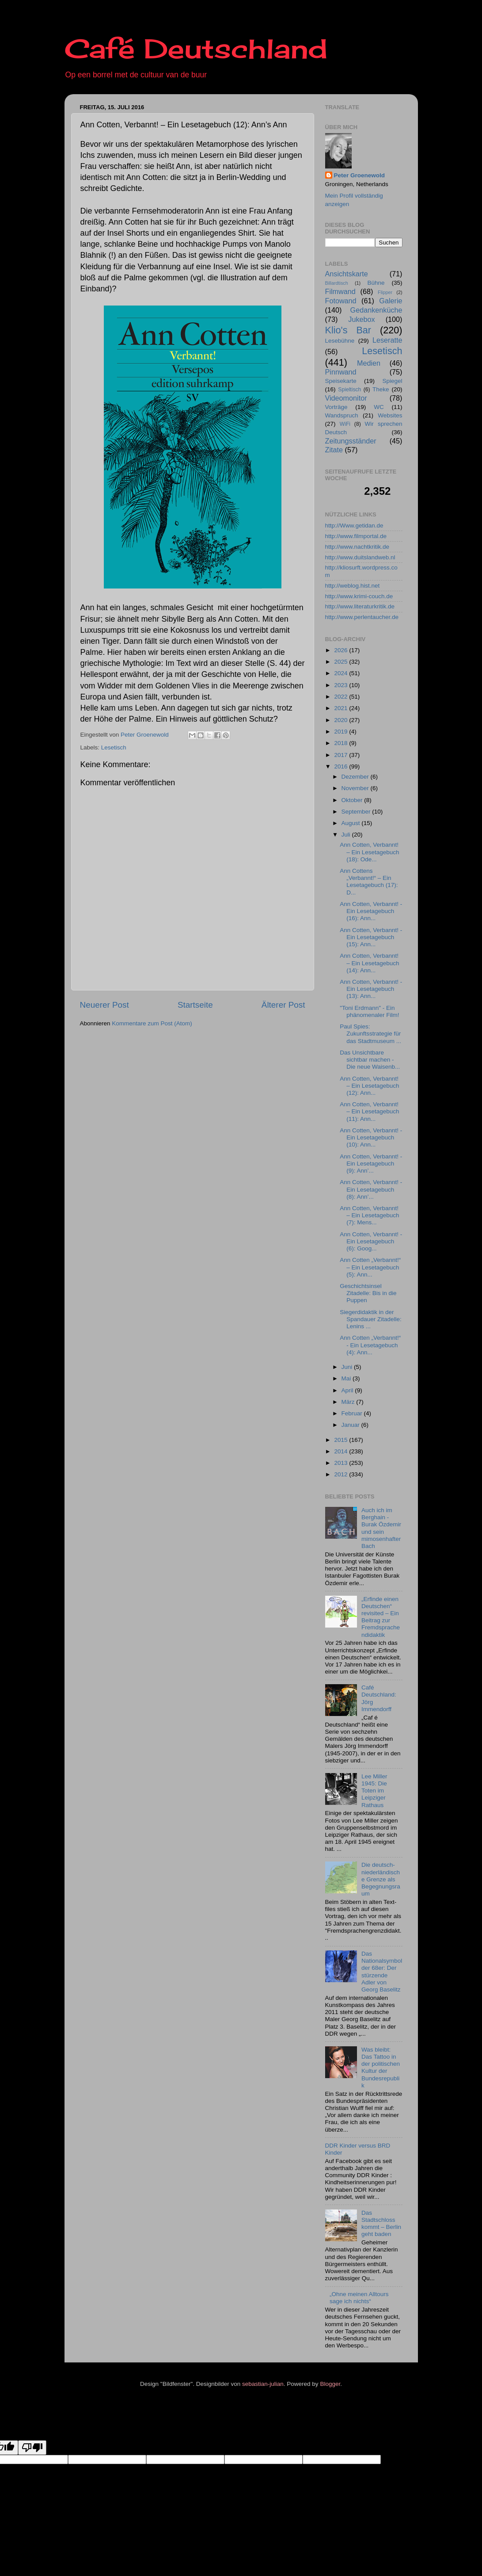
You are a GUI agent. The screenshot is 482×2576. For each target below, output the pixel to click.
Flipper (385, 292)
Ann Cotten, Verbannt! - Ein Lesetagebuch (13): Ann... (371, 988)
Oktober (353, 800)
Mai (347, 1378)
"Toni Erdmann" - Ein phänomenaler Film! (369, 1011)
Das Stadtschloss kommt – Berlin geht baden (381, 2223)
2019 (341, 731)
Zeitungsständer (350, 441)
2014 (341, 1451)
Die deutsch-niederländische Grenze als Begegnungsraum (380, 1879)
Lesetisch (113, 747)
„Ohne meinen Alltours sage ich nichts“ (359, 2298)
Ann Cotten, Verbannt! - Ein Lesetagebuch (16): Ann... (371, 911)
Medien (368, 363)
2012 (341, 1474)
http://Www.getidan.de (354, 525)
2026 (341, 650)
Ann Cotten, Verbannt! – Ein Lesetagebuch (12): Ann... (369, 1085)
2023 (341, 685)
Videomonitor (346, 398)
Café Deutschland (196, 48)
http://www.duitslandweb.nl (360, 557)
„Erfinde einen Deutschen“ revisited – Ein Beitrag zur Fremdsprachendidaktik (380, 1617)
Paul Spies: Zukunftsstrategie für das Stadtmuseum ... (370, 1033)
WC (379, 407)
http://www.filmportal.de (356, 536)
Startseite (195, 1004)
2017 (341, 755)
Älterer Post (283, 1004)
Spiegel (392, 381)
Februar (353, 1413)
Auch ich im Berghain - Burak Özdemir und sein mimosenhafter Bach (381, 1528)
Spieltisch (349, 389)
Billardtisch (336, 283)
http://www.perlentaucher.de (362, 617)
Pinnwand (341, 372)
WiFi (345, 424)
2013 (341, 1463)
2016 (341, 766)
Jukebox (361, 319)
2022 (341, 696)
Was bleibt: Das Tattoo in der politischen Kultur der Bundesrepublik (380, 2067)
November (356, 788)
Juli (347, 834)
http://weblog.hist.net (352, 585)
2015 (341, 1440)
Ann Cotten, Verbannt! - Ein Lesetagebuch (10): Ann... (371, 1137)
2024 (341, 673)
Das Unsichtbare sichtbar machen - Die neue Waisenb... (370, 1059)
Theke (380, 389)
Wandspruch (341, 415)
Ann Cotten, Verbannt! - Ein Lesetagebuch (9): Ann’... (371, 1163)
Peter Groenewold (359, 175)
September (357, 811)
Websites (390, 415)
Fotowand (341, 301)
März (349, 1402)
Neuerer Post (104, 1004)
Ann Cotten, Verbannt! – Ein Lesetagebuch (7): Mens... (369, 1215)
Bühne (375, 282)
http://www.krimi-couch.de (359, 596)
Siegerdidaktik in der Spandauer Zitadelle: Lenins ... (371, 1319)
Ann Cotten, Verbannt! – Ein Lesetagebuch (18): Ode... (369, 851)
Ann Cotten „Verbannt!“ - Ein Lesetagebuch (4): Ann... (370, 1344)
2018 (341, 743)
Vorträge (336, 407)
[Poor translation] (32, 2447)
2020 (341, 720)
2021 (341, 708)
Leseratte (387, 340)
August (352, 823)
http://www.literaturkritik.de (360, 606)
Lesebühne (340, 340)
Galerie (390, 301)
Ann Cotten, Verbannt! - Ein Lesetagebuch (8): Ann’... (371, 1189)
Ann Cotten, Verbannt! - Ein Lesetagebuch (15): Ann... (371, 937)
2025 (341, 661)
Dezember (356, 776)
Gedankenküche (376, 310)
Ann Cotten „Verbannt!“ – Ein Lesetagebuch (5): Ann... (370, 1267)
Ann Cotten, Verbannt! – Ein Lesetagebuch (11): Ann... (369, 1111)
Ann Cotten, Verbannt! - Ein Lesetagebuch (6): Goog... (371, 1241)
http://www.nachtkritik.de (357, 546)
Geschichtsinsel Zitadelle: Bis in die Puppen (368, 1293)
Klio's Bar (348, 330)
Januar (351, 1425)
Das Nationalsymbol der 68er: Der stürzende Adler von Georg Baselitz (381, 1971)
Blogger (330, 2384)
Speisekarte (341, 381)
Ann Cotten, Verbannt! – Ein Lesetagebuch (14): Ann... (369, 962)
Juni (348, 1367)
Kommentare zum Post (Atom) (152, 1023)
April (348, 1390)
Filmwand (340, 291)
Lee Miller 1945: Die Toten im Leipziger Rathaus (374, 1790)
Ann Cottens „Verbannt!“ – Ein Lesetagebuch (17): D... (369, 882)
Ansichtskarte (346, 274)
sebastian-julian (263, 2384)
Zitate (334, 450)
